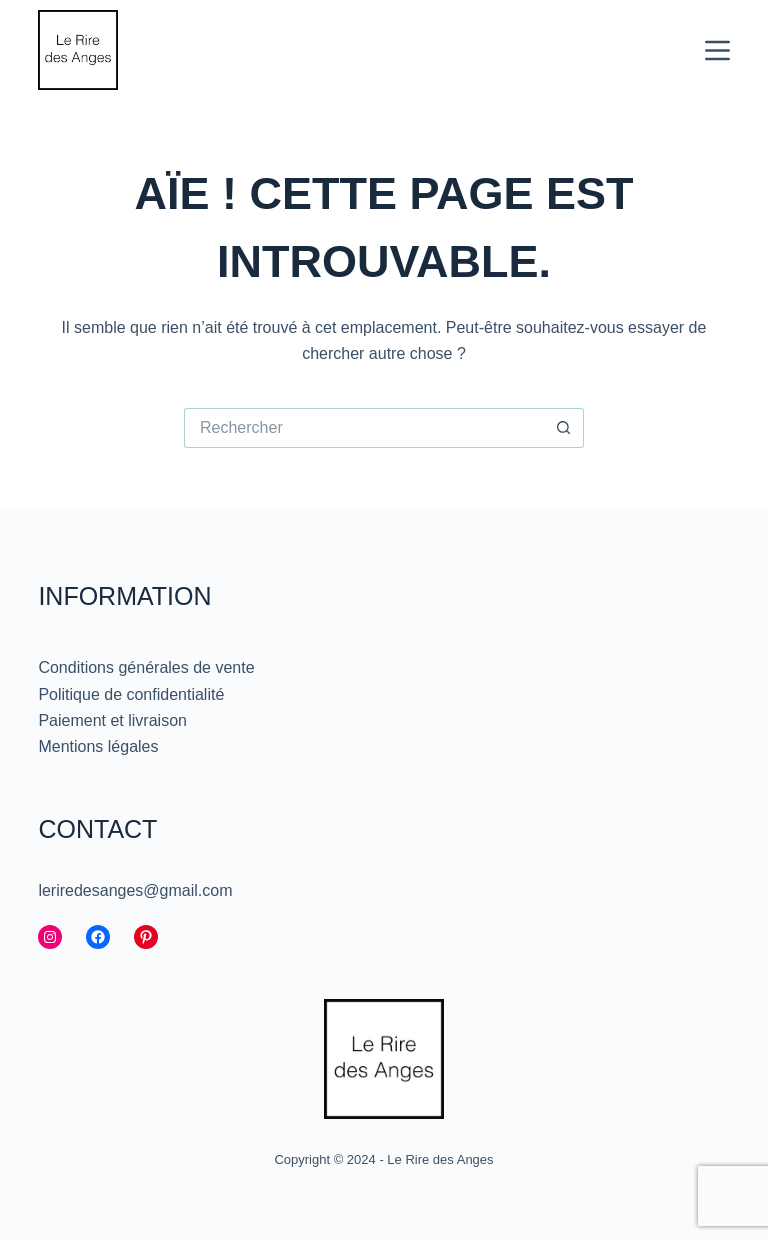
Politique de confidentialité (131, 694)
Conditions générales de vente (146, 667)
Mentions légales (98, 746)
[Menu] (717, 50)
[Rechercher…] (364, 428)
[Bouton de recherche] (564, 428)
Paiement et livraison (112, 720)
